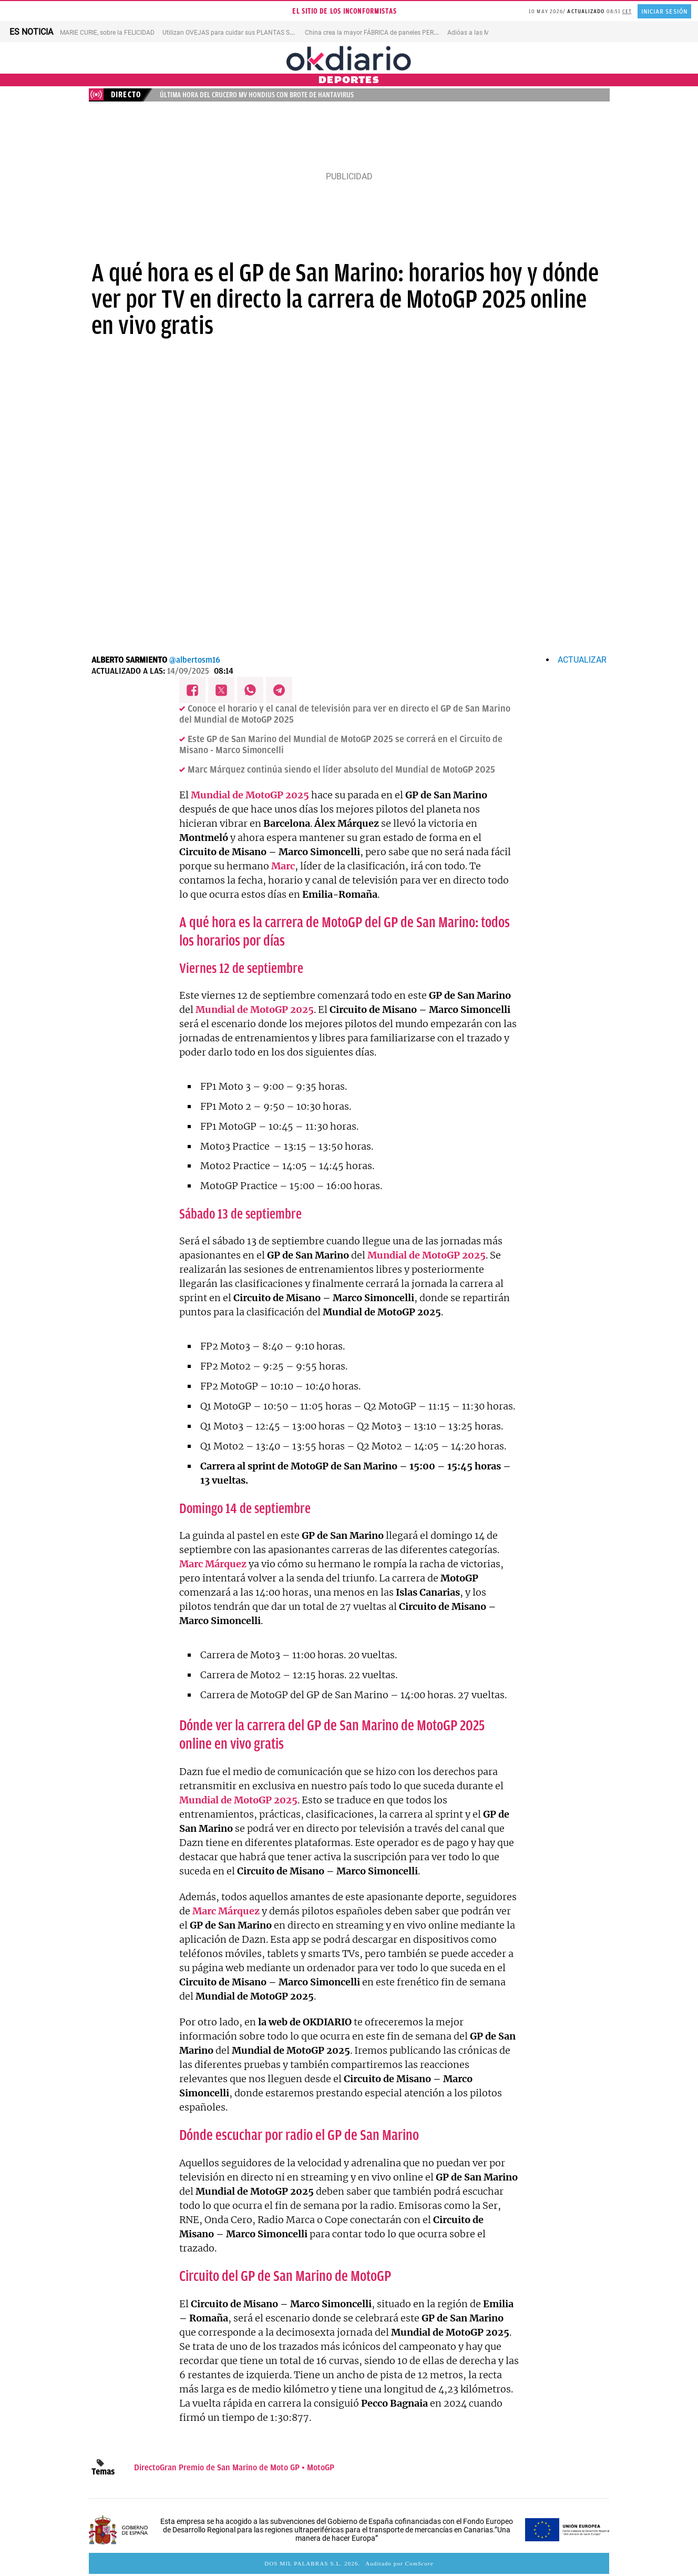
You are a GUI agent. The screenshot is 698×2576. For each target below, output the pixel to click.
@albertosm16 (194, 660)
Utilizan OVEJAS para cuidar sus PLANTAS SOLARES (237, 32)
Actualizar (582, 660)
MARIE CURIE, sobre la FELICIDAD (107, 32)
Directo (147, 2467)
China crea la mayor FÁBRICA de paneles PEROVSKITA (382, 32)
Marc (283, 866)
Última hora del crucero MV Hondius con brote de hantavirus (257, 94)
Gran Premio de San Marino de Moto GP (230, 2467)
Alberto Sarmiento (129, 660)
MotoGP (320, 2467)
